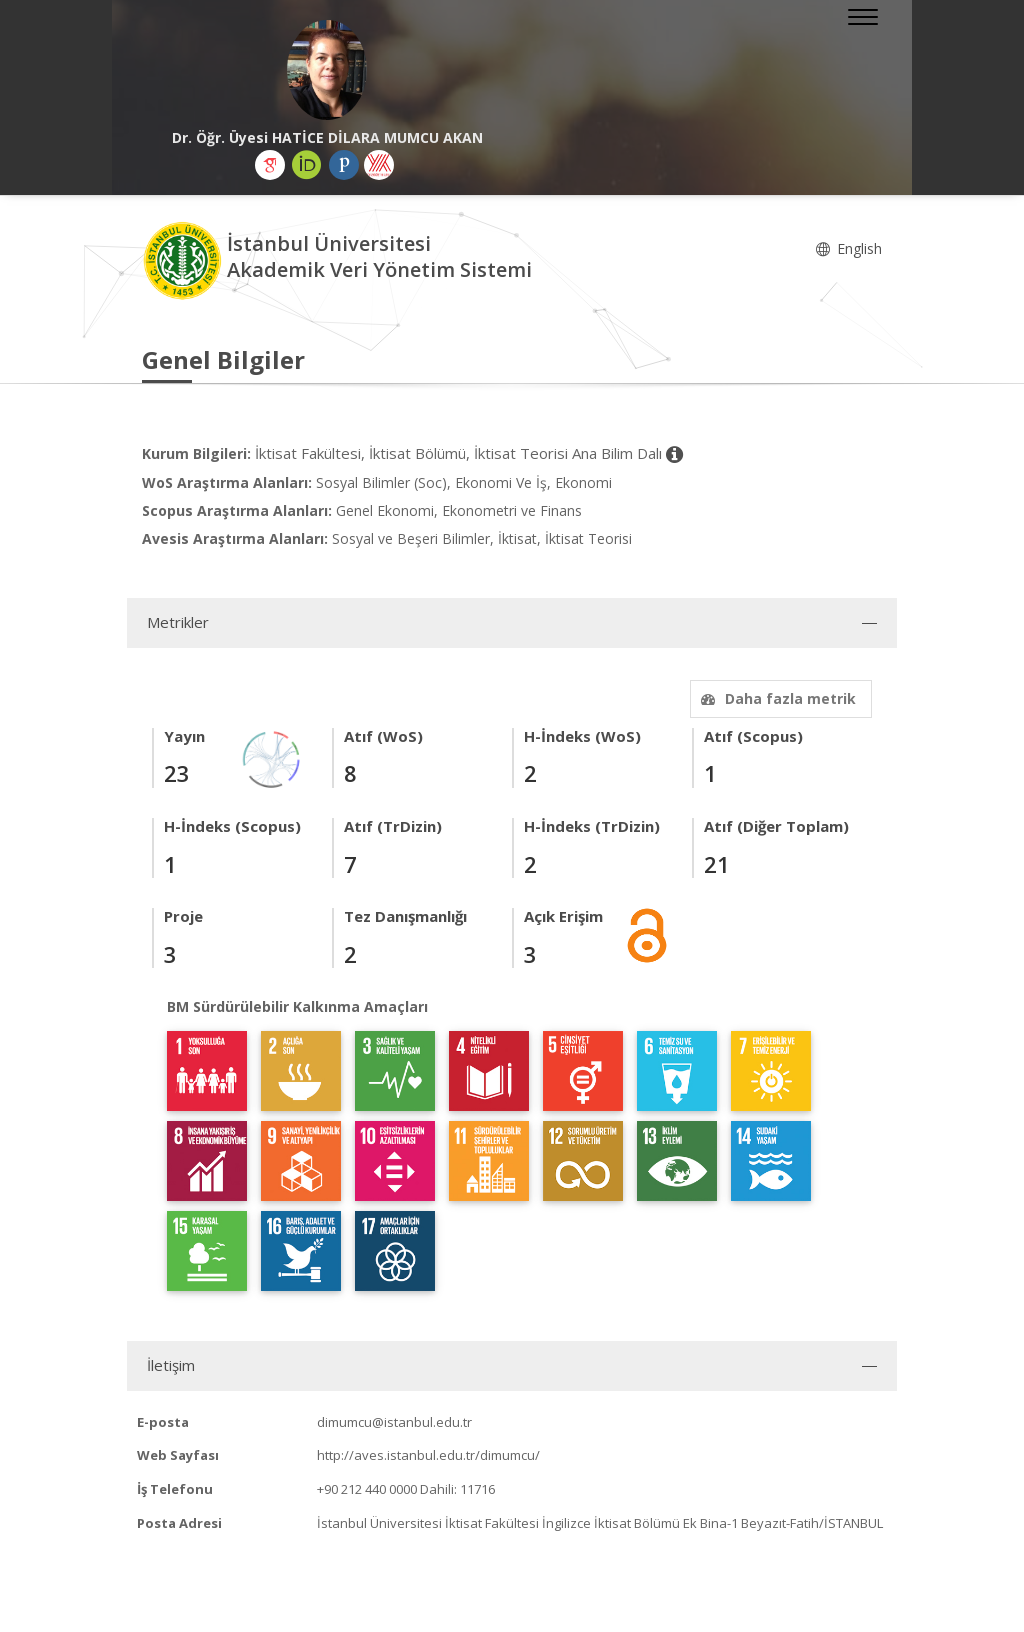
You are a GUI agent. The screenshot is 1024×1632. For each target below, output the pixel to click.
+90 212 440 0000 (367, 1489)
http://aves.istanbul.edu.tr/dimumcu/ (428, 1455)
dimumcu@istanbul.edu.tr (394, 1422)
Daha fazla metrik (776, 698)
